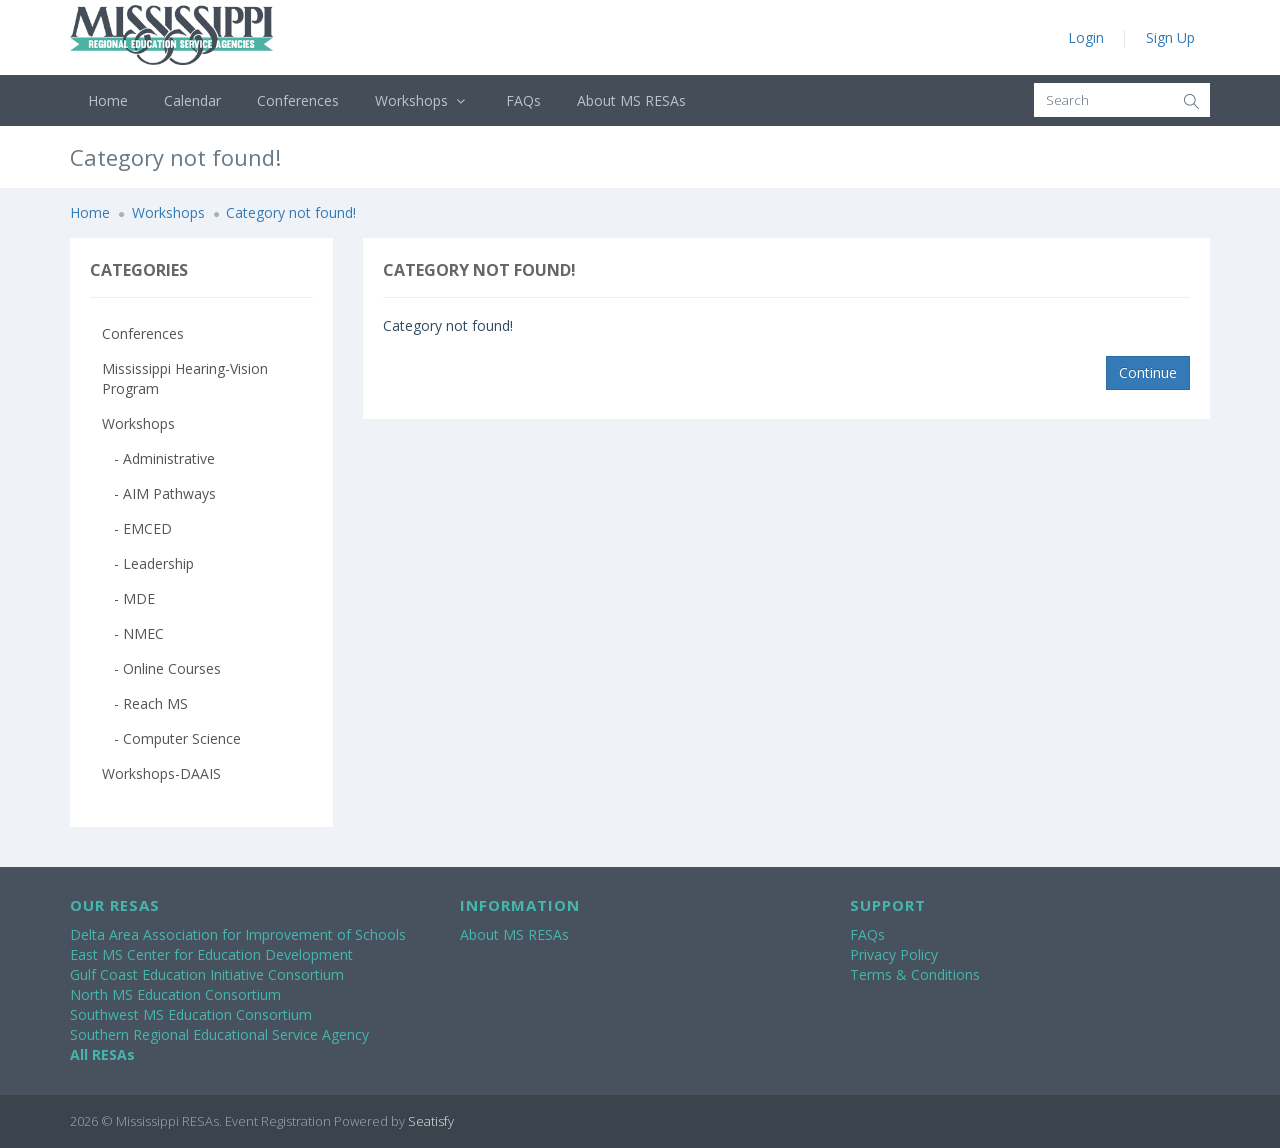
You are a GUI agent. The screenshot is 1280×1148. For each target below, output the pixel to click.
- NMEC (133, 633)
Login (1086, 37)
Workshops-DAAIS (161, 773)
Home (108, 100)
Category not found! (291, 212)
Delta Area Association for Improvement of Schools (238, 934)
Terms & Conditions (915, 974)
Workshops (422, 100)
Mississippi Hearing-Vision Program (185, 378)
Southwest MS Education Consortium (191, 1014)
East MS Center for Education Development (211, 954)
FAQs (523, 100)
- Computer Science (171, 738)
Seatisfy (431, 1121)
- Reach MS (145, 703)
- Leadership (148, 563)
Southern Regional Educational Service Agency (219, 1034)
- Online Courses (161, 668)
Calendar (192, 100)
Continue (1148, 372)
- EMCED (137, 528)
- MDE (128, 598)
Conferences (298, 100)
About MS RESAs (631, 100)
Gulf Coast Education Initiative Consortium (207, 974)
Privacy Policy (894, 954)
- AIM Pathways (159, 493)
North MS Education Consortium (175, 994)
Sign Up (1170, 37)
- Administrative (158, 458)
